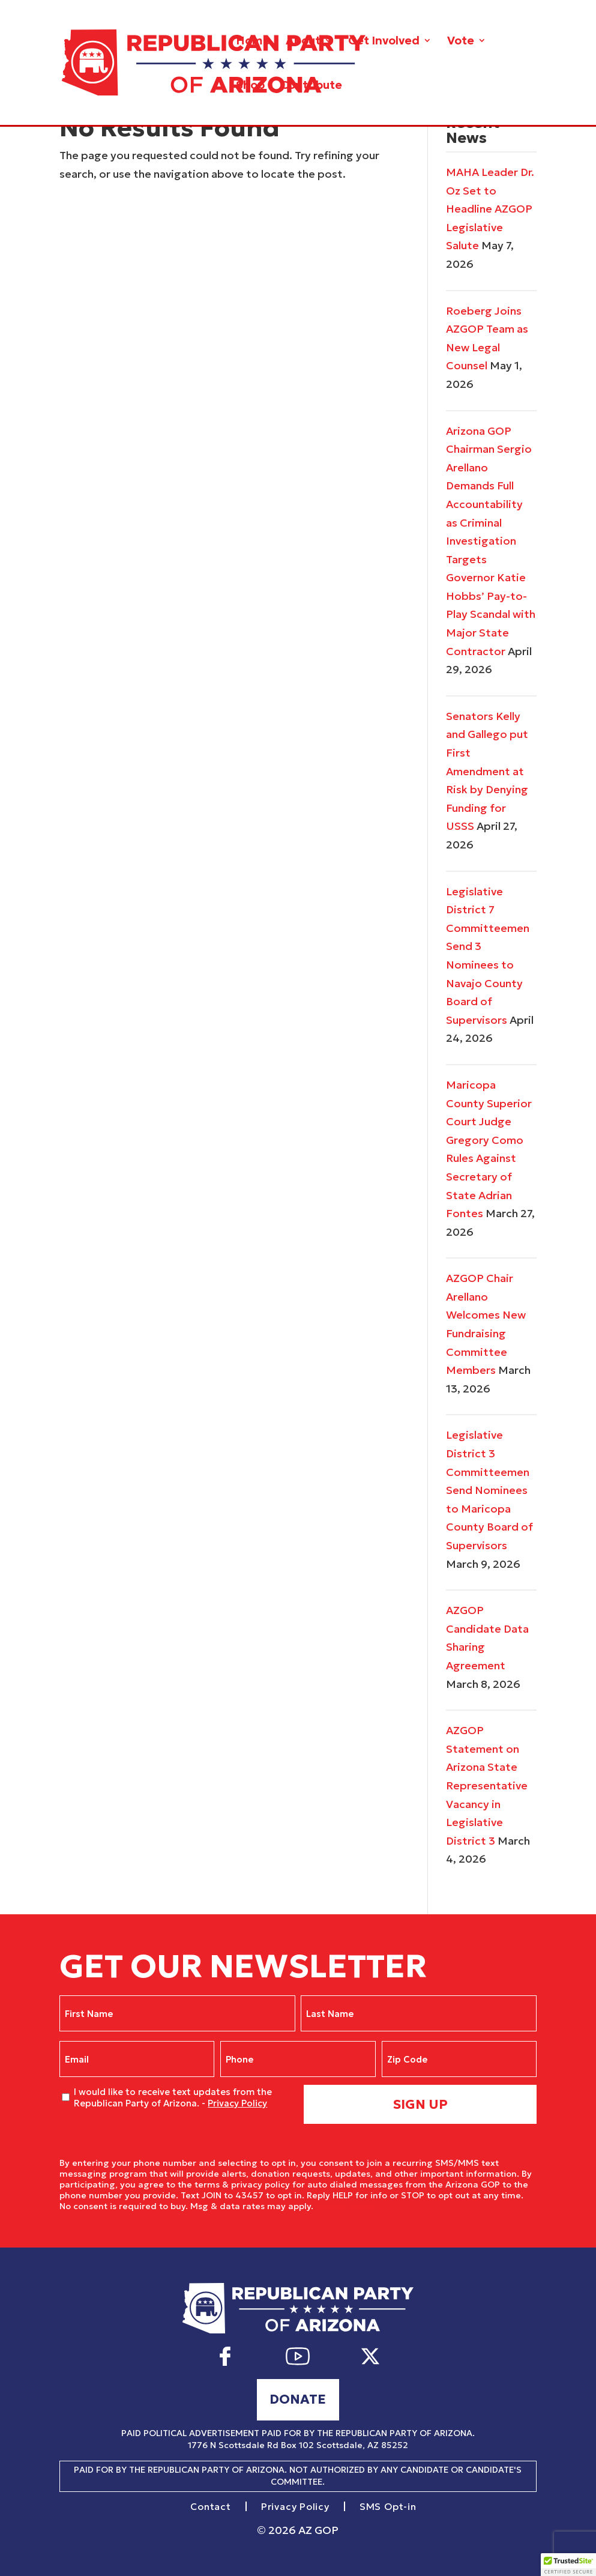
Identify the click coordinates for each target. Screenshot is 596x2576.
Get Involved (384, 41)
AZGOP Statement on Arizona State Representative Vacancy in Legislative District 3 (487, 1785)
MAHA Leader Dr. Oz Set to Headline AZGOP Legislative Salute (490, 208)
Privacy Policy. (346, 2206)
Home (253, 41)
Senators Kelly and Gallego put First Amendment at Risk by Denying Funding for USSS (487, 771)
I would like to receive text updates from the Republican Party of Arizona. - (173, 2098)
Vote (460, 41)
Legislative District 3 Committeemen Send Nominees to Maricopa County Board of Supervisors (489, 1490)
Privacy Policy (237, 2103)
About (303, 41)
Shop (250, 86)
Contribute (311, 86)
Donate (297, 2399)
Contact (210, 2507)
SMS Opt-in (388, 2507)
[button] (568, 2564)
